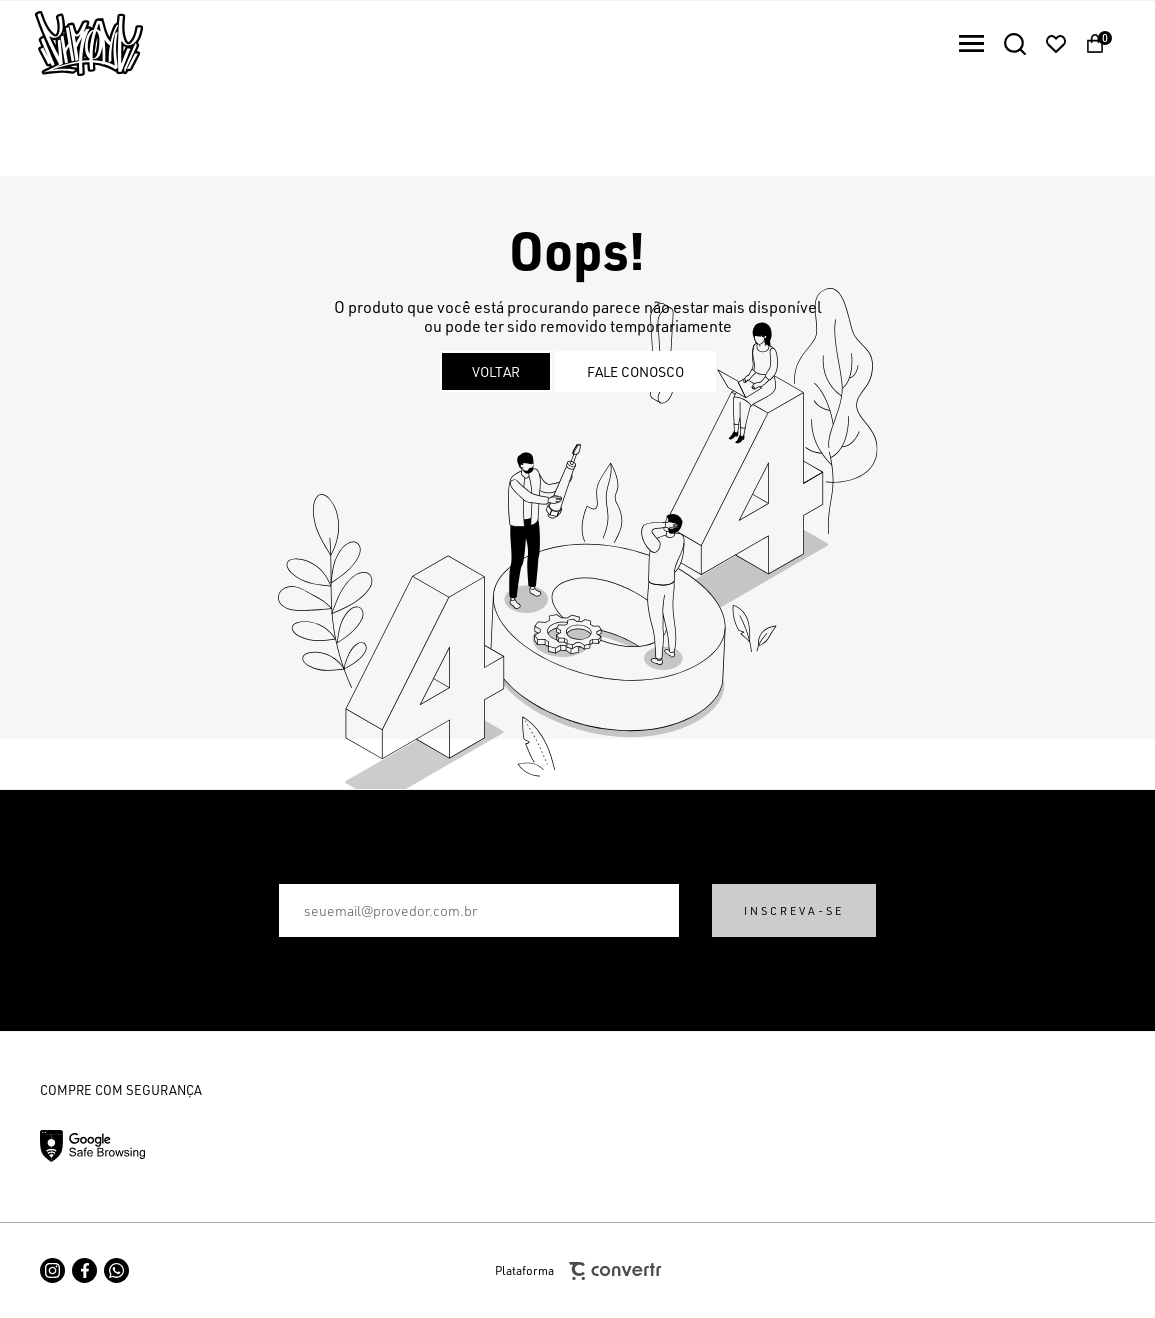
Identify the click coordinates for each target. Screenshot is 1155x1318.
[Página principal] (71, 43)
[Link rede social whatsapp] (116, 1270)
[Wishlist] (1056, 44)
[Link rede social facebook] (84, 1270)
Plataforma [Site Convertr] (578, 1271)
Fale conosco (635, 371)
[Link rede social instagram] (52, 1270)
